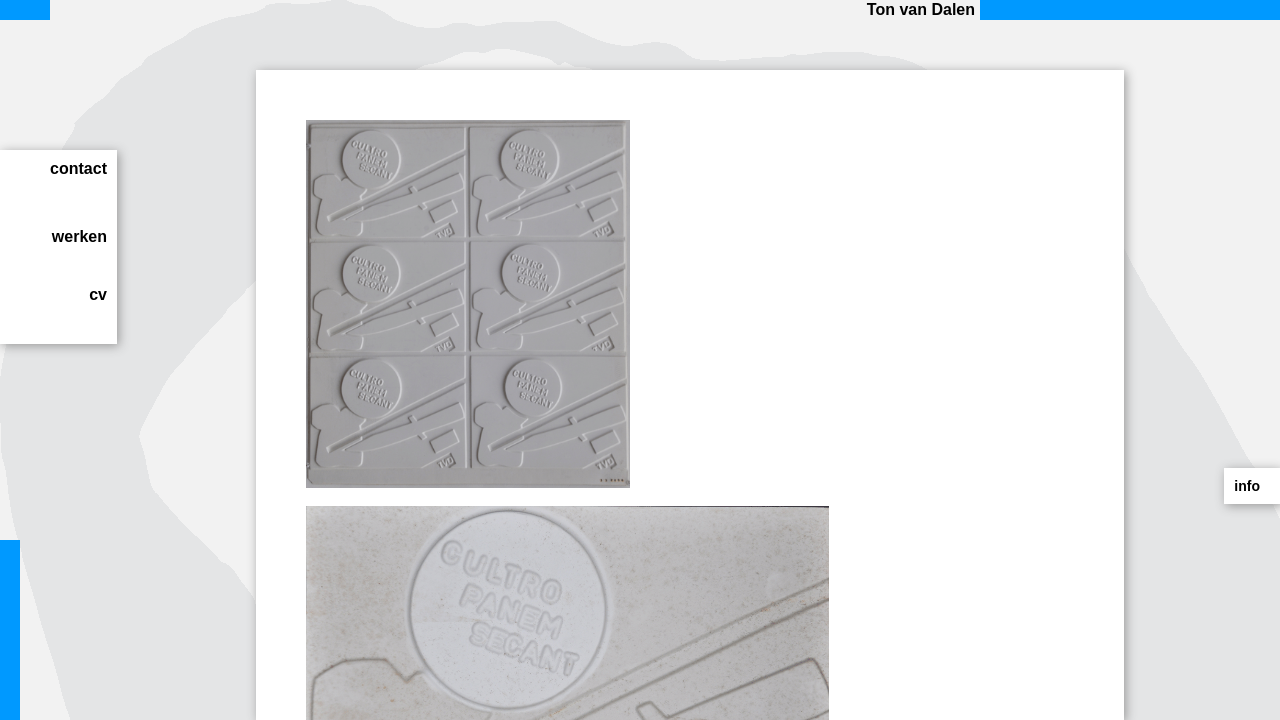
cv (98, 294)
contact (78, 168)
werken (79, 236)
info (1247, 486)
